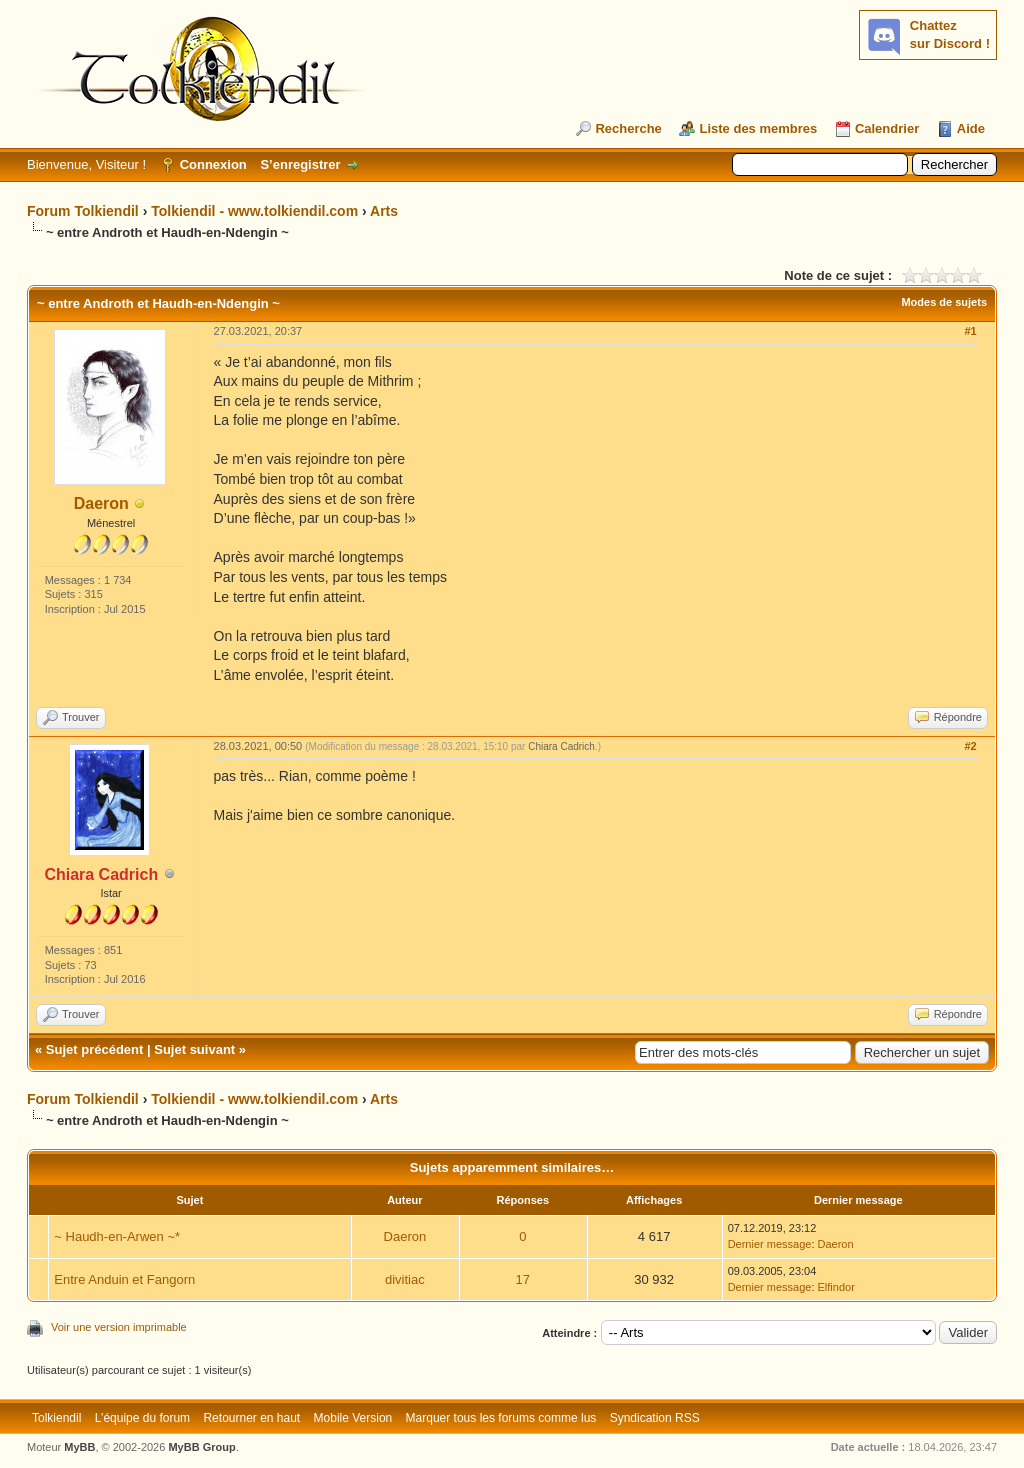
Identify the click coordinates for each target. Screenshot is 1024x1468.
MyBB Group (201, 1447)
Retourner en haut (251, 1418)
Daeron (101, 503)
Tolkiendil (56, 1418)
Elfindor (836, 1287)
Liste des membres (758, 128)
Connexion (213, 164)
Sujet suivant (194, 1049)
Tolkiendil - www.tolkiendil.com (254, 211)
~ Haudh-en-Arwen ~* (117, 1236)
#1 (970, 331)
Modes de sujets (944, 302)
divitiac (405, 1279)
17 (523, 1279)
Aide (971, 128)
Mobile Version (353, 1418)
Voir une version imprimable (119, 1327)
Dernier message (770, 1244)
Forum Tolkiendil (83, 211)
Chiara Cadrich (561, 746)
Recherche (628, 128)
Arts (384, 211)
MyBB (79, 1447)
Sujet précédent (95, 1049)
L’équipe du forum (142, 1418)
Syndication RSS (655, 1418)
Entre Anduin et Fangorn (124, 1279)
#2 (970, 746)
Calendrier (887, 128)
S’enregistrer (300, 164)
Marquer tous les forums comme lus (501, 1418)
